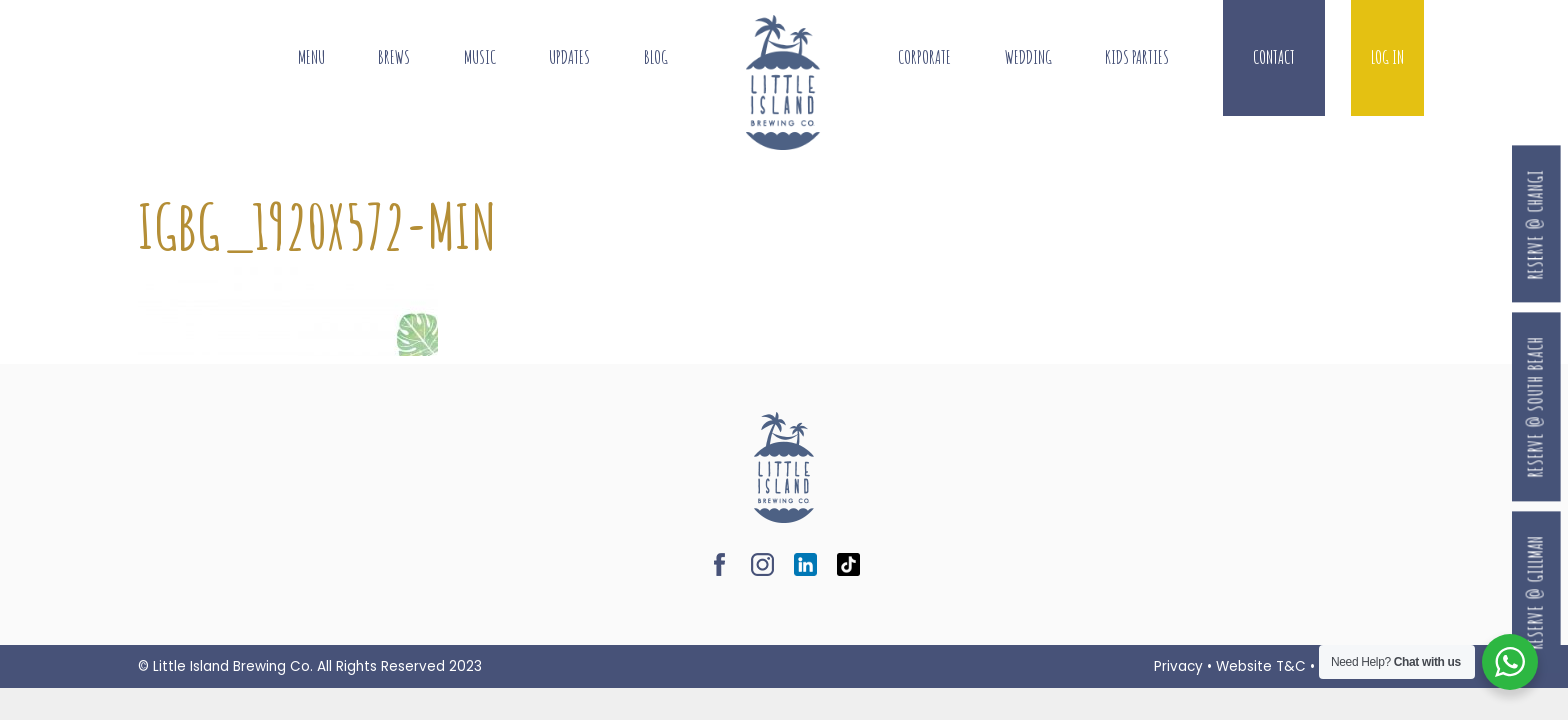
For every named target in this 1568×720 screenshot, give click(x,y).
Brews (394, 57)
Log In (1387, 57)
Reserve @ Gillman (1536, 592)
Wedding (1028, 57)
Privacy (1178, 666)
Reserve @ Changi (1536, 224)
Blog (656, 57)
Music (480, 57)
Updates (569, 57)
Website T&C (1261, 666)
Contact (1274, 57)
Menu (311, 57)
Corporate (924, 57)
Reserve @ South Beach (1536, 406)
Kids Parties (1137, 57)
